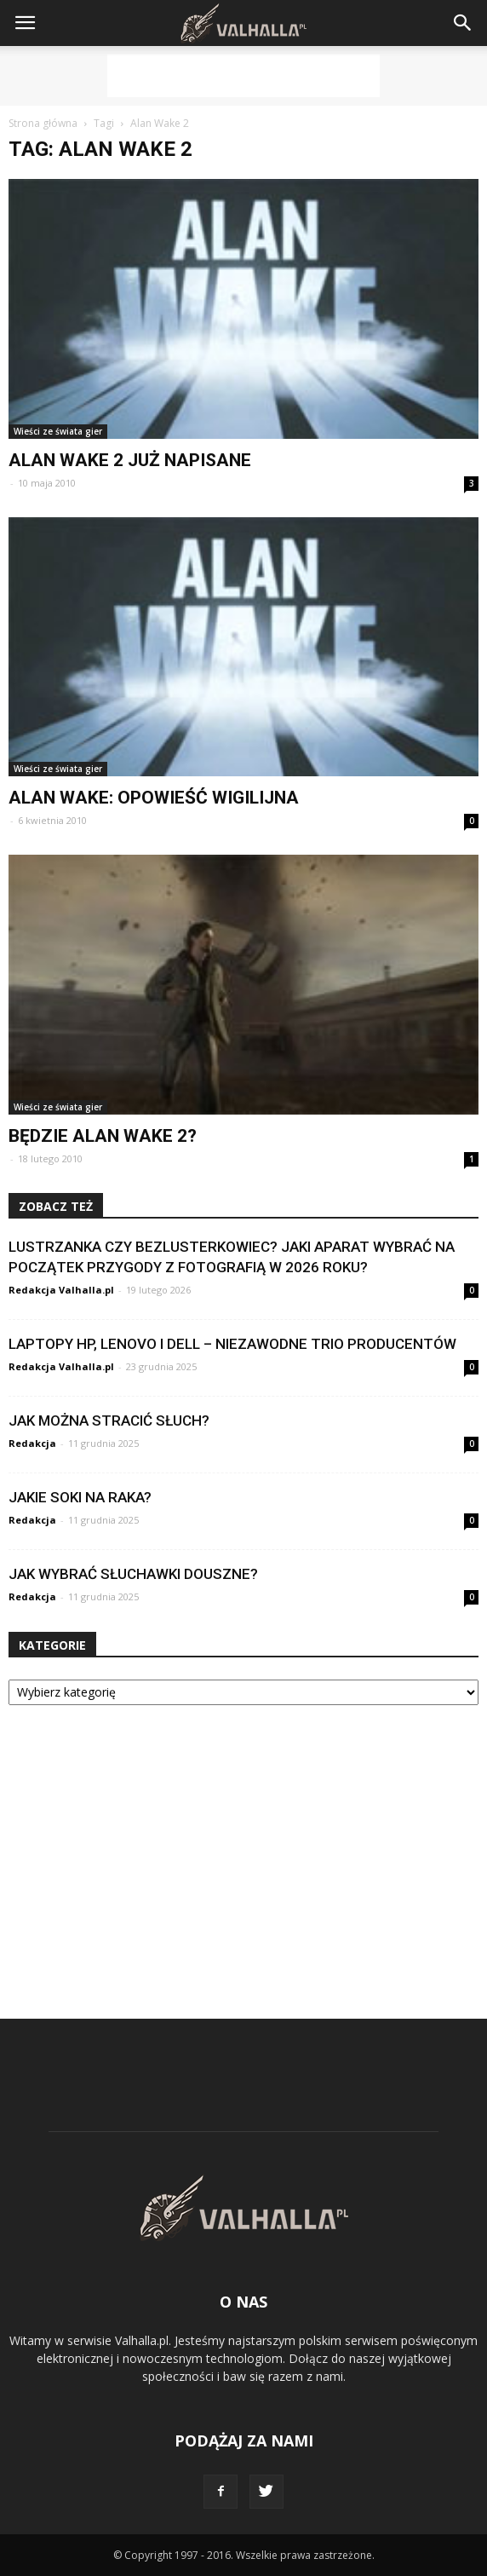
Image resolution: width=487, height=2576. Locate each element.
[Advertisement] (243, 76)
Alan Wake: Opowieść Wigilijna (154, 797)
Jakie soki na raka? (80, 1497)
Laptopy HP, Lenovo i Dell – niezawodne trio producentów (232, 1343)
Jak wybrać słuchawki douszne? (133, 1573)
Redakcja (32, 1443)
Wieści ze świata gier (58, 431)
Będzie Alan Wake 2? (103, 1136)
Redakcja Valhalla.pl (61, 1289)
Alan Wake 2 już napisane (130, 460)
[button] (463, 23)
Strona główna (43, 123)
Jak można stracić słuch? (109, 1420)
